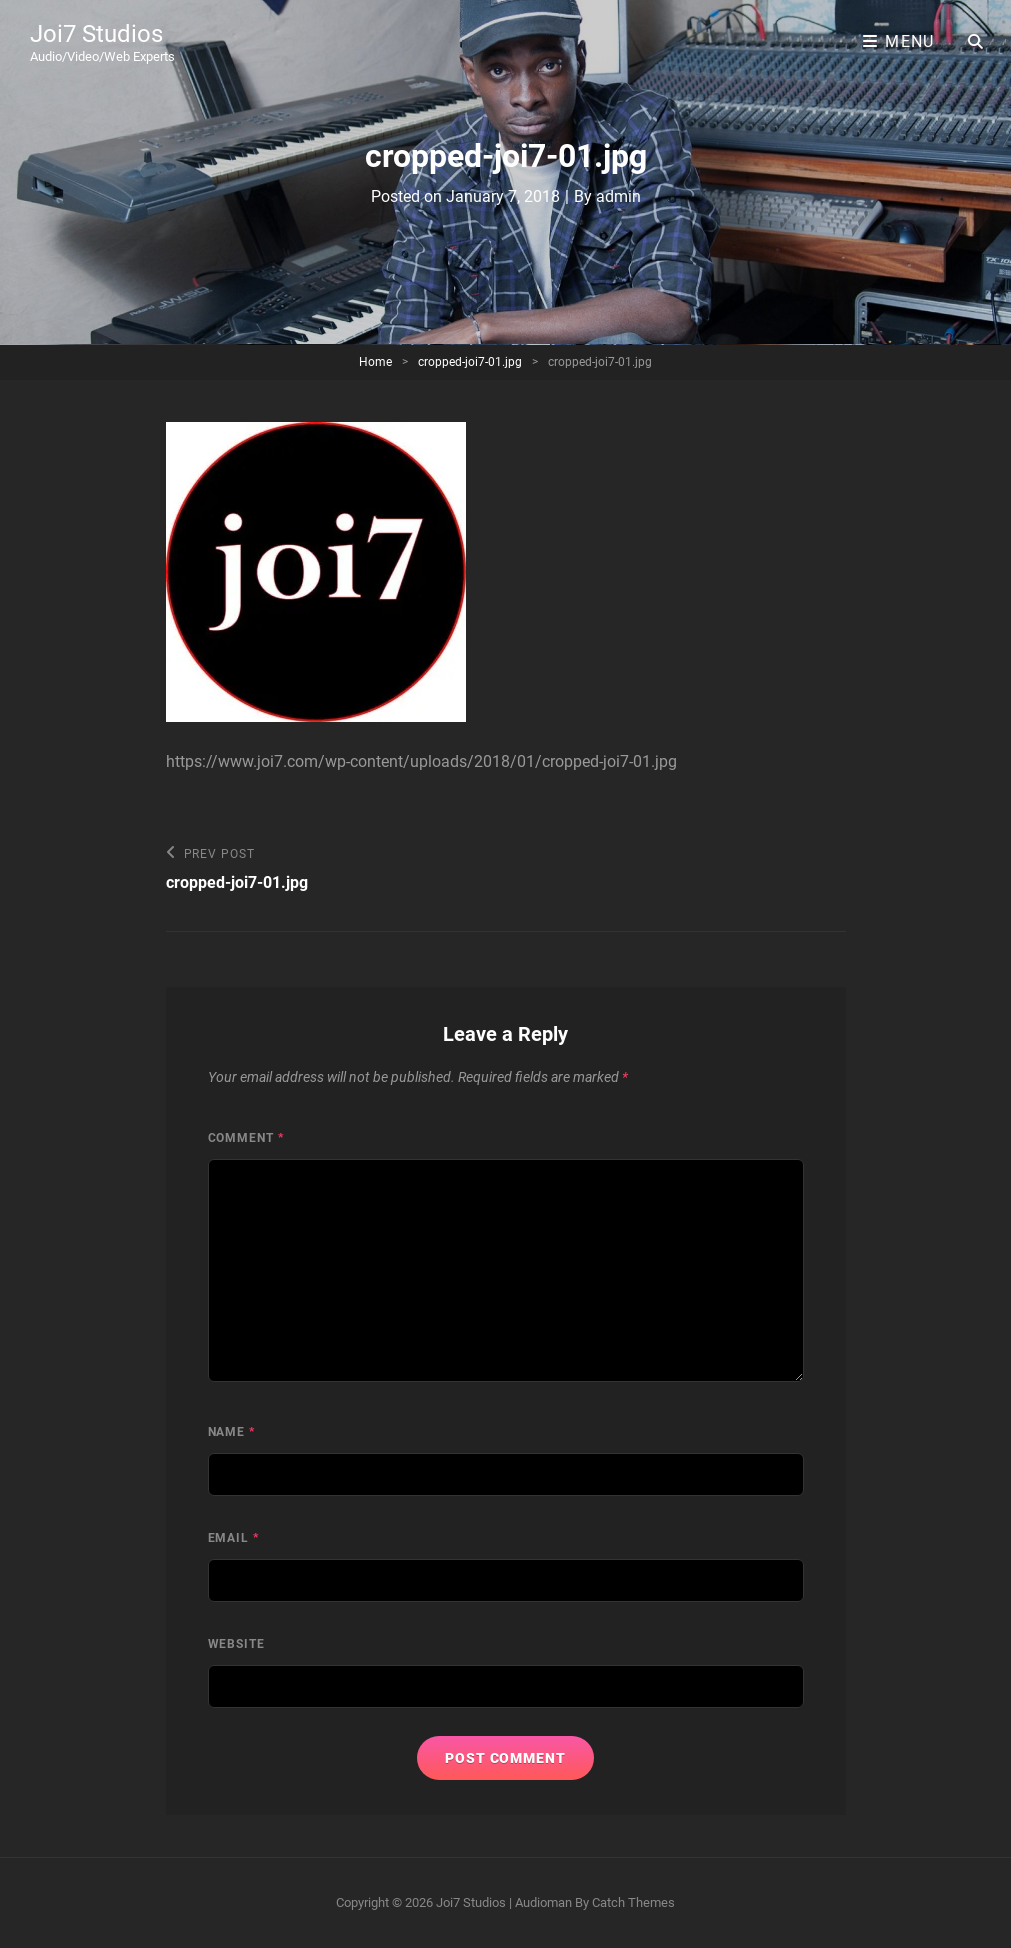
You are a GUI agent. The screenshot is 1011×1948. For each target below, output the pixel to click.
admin (618, 196)
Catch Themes (633, 1902)
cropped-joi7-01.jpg (470, 362)
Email (234, 1538)
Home (375, 362)
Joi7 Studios (96, 34)
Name (232, 1432)
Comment (246, 1138)
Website (237, 1644)
